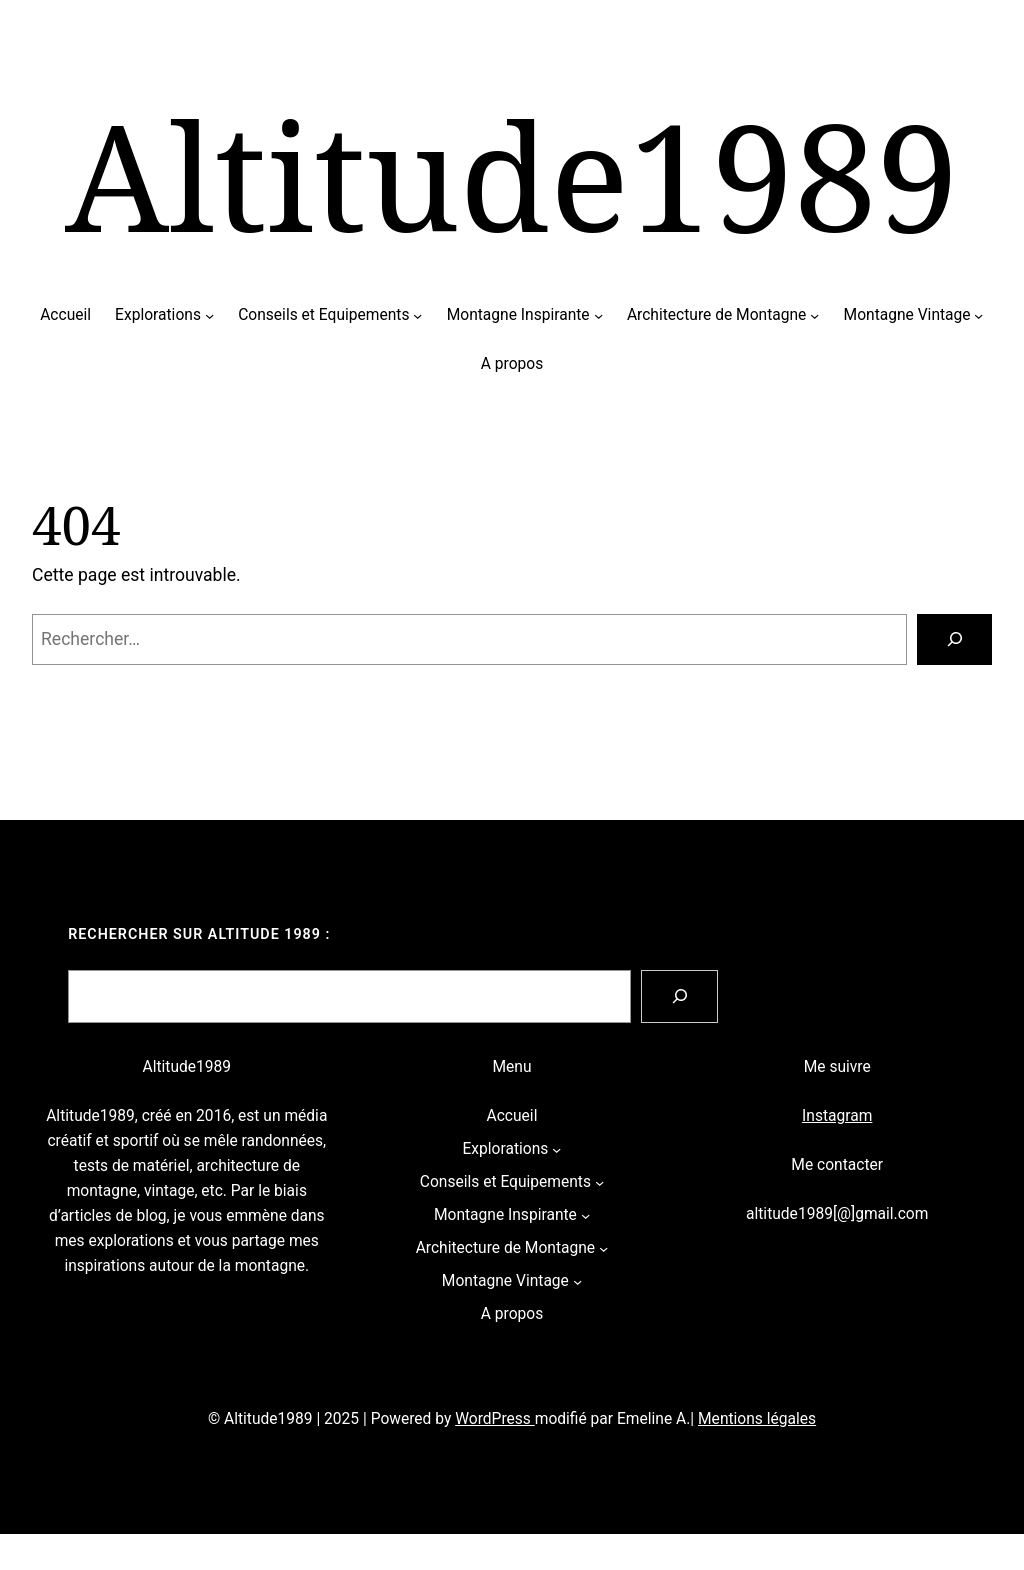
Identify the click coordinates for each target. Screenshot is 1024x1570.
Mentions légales (757, 1419)
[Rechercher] (954, 639)
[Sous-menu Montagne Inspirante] (598, 315)
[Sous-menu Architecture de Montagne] (814, 315)
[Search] (679, 996)
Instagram (837, 1116)
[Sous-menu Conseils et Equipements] (417, 315)
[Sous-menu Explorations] (209, 315)
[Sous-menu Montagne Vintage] (978, 315)
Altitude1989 (512, 174)
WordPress (495, 1419)
